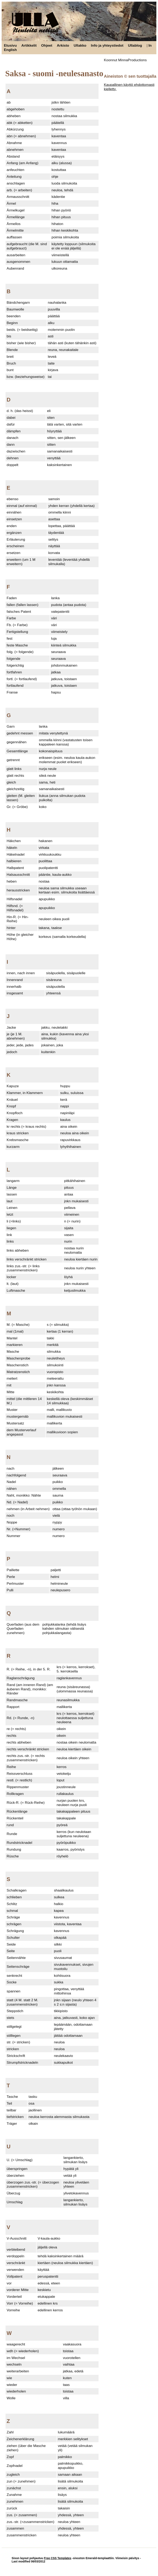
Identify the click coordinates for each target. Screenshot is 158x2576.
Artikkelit (29, 45)
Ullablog (135, 45)
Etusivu (10, 45)
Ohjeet (46, 45)
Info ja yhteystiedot (107, 45)
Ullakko (80, 45)
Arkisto (63, 45)
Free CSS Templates (57, 2558)
